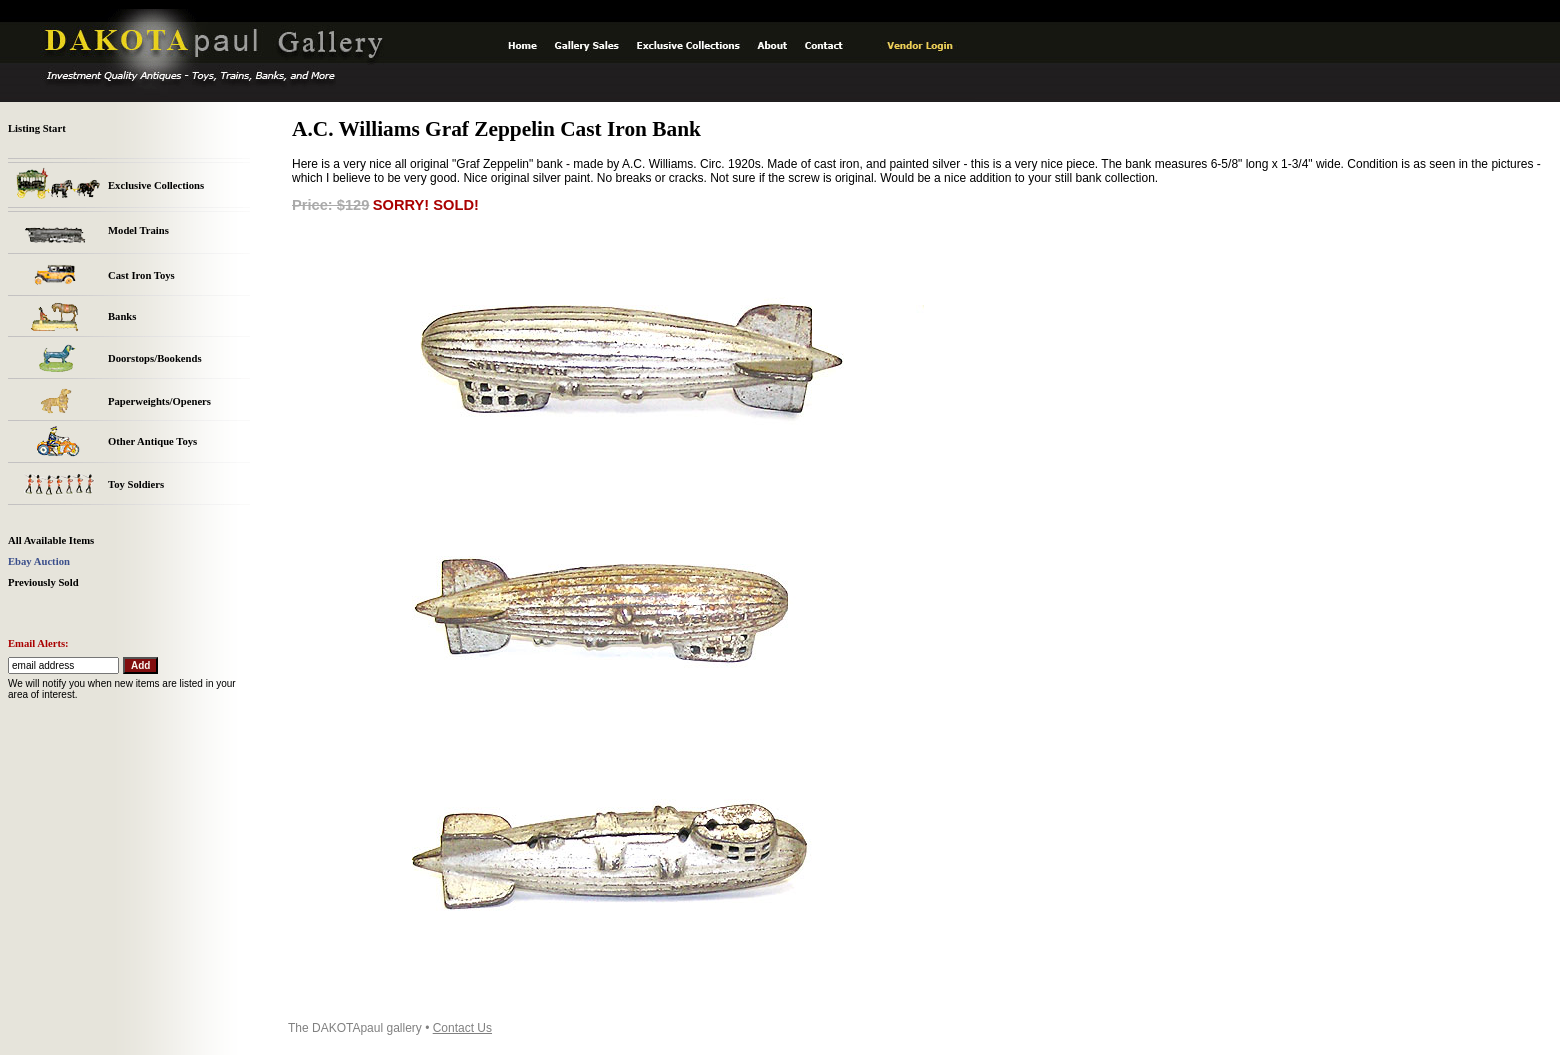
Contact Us (462, 1028)
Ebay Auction (39, 561)
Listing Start (37, 128)
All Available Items (51, 540)
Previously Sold (43, 582)
